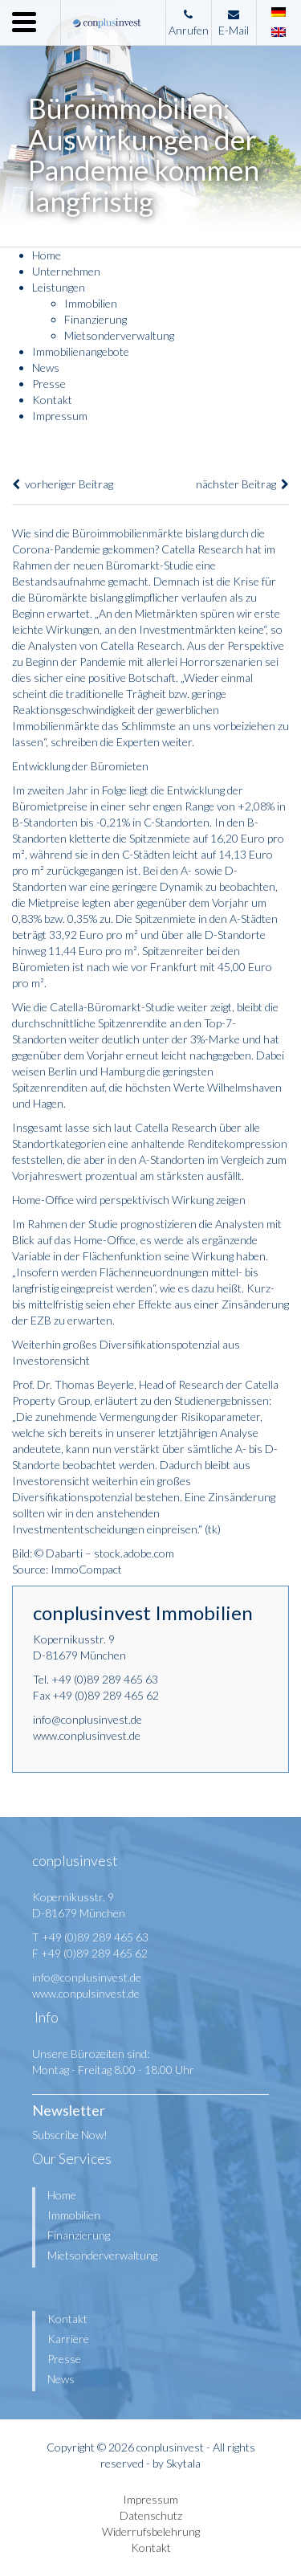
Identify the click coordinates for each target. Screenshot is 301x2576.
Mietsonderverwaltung (119, 335)
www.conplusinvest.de (86, 1735)
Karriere (68, 2338)
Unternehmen (66, 271)
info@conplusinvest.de (87, 1719)
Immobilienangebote (80, 351)
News (45, 367)
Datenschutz (151, 2515)
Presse (49, 383)
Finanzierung (95, 319)
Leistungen (58, 287)
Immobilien (90, 303)
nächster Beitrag (242, 484)
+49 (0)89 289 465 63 (104, 1679)
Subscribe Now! (70, 2134)
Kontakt (52, 399)
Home (46, 255)
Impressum (59, 416)
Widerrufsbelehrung (151, 2531)
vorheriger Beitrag (62, 484)
